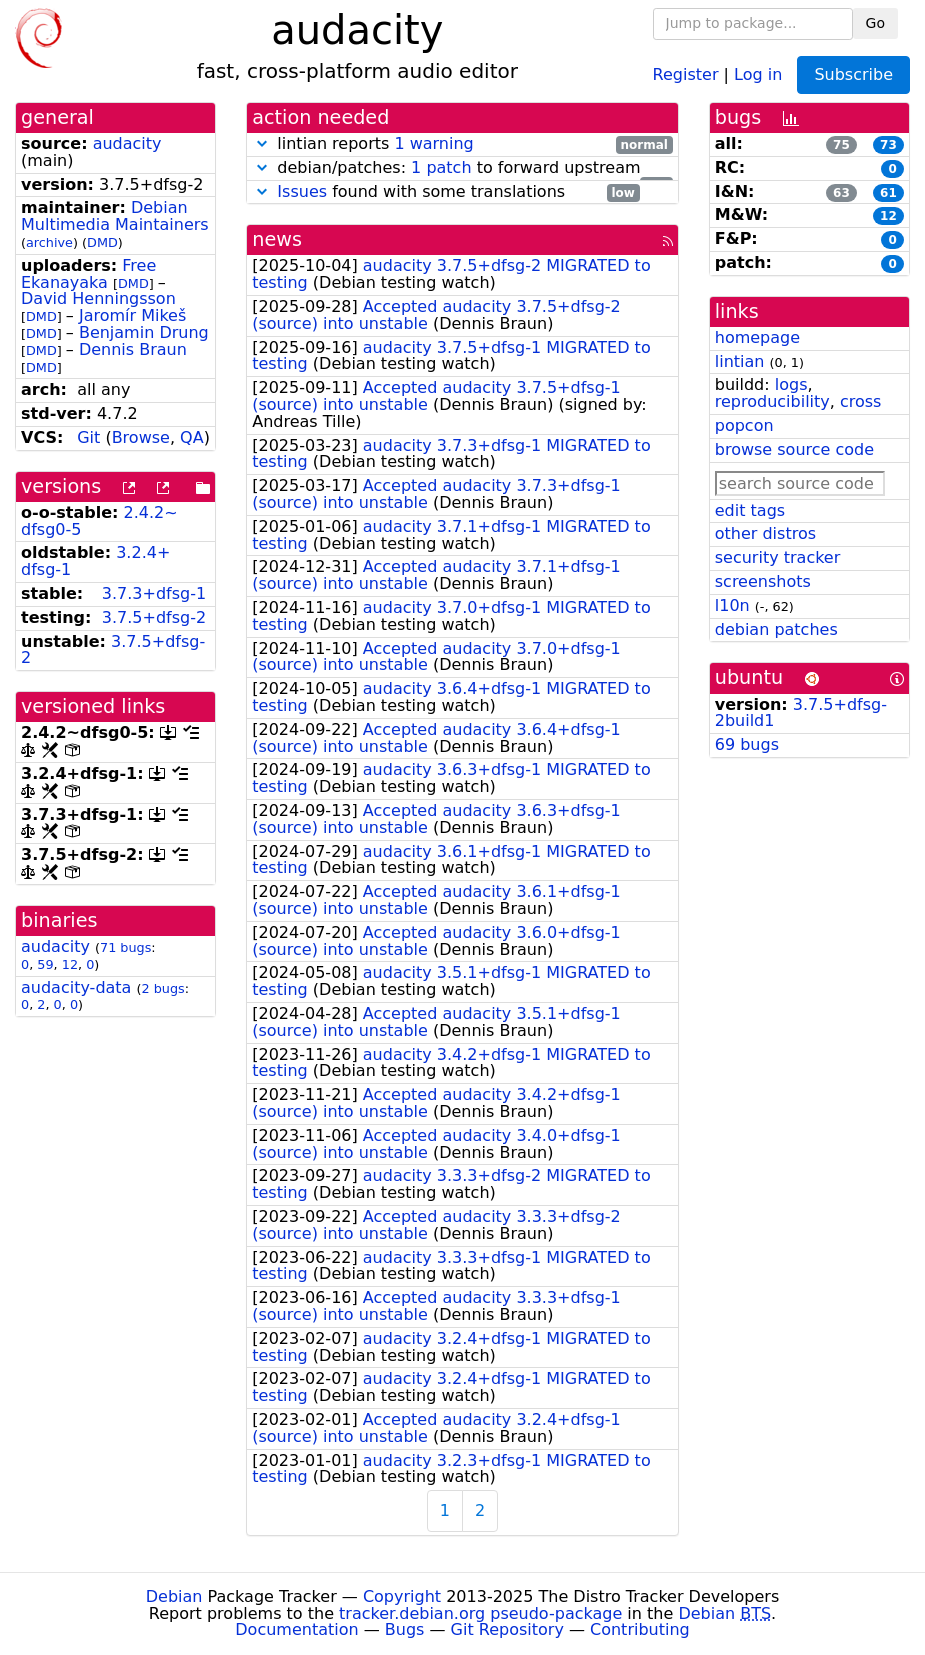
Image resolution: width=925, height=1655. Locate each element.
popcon (744, 425)
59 (45, 964)
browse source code (794, 449)
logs (791, 384)
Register (686, 73)
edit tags (750, 510)
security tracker (778, 557)
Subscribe (853, 74)
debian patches (776, 629)
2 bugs (163, 988)
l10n (732, 605)
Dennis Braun (133, 349)
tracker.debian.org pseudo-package (480, 1613)
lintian (740, 361)
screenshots (763, 581)
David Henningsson (98, 298)
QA (192, 437)
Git (88, 437)
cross (860, 401)
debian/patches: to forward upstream (462, 168)
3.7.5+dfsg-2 (154, 617)
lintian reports (462, 144)
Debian (174, 1596)
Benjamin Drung (144, 332)
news (277, 239)
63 (841, 193)
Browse (141, 437)
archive (49, 242)
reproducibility (772, 401)
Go (875, 23)
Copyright (402, 1596)
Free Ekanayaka (88, 274)
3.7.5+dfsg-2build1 (801, 713)
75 (841, 145)
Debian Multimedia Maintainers (115, 216)
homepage (757, 337)
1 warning (433, 143)
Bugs (405, 1629)
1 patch (441, 167)
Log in (758, 73)
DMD (102, 242)
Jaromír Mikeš (132, 315)
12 (70, 964)
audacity (127, 143)
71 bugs (125, 947)
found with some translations (445, 192)
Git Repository (507, 1629)
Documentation (296, 1629)
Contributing (640, 1629)
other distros (765, 533)
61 (888, 193)
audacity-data (76, 987)
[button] (262, 143)
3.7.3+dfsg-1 (154, 593)
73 (888, 145)
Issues (302, 191)
